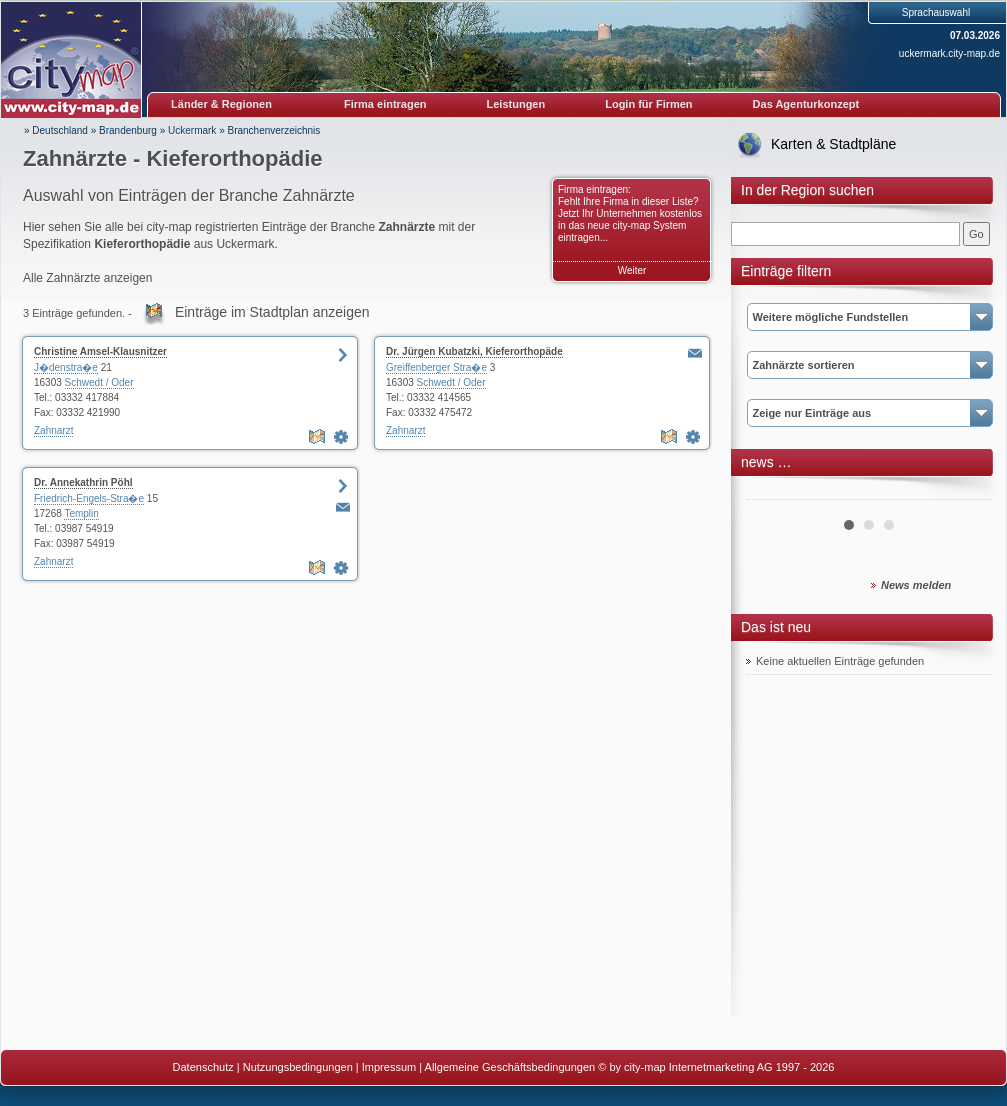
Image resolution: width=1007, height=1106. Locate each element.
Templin (81, 513)
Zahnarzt (53, 430)
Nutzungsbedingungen (298, 1067)
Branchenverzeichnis (273, 130)
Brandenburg (128, 130)
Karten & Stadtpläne (833, 144)
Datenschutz (203, 1067)
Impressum (389, 1067)
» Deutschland (56, 130)
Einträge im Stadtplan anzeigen (272, 312)
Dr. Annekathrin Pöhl (83, 482)
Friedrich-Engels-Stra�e (89, 498)
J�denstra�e (66, 367)
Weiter (632, 270)
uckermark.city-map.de (949, 53)
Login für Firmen (648, 104)
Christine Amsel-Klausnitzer (100, 351)
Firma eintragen (385, 104)
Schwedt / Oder (99, 382)
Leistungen (516, 104)
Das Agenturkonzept (806, 104)
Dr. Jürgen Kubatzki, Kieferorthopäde (474, 351)
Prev (772, 492)
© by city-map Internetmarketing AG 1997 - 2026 (716, 1067)
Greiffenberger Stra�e (436, 367)
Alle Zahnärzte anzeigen (87, 278)
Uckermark (192, 130)
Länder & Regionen (221, 104)
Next (965, 492)
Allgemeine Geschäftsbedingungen (510, 1067)
